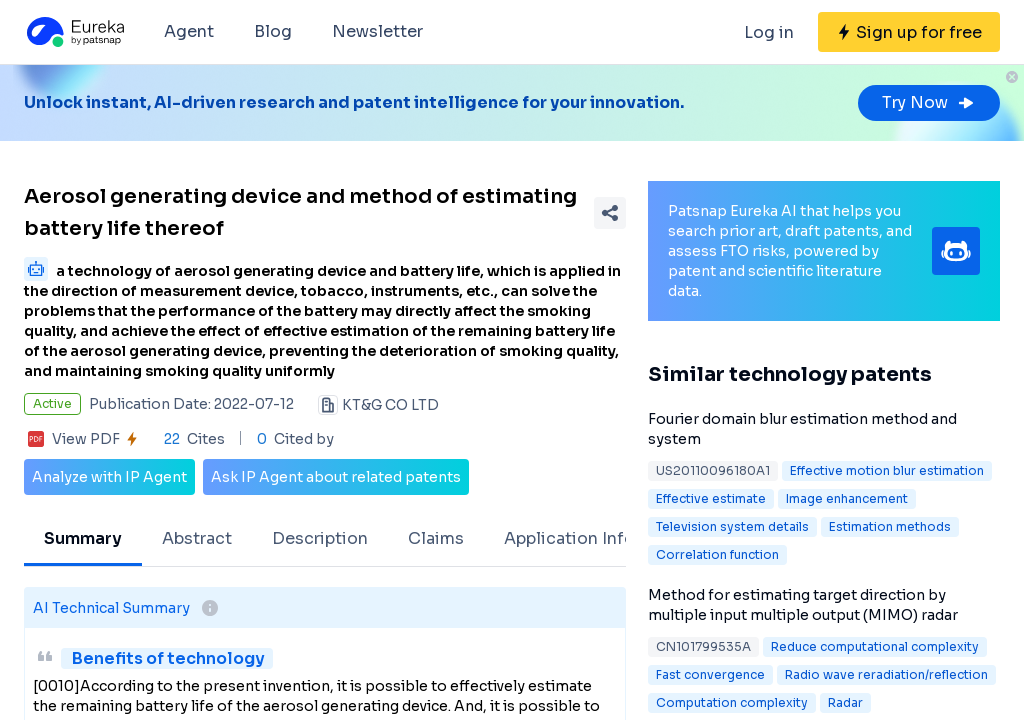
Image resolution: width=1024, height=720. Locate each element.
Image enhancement (847, 498)
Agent (189, 31)
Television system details (732, 526)
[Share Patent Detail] (610, 213)
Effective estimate (711, 498)
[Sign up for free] (909, 32)
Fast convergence (710, 674)
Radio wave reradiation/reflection (886, 674)
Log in (769, 32)
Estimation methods (890, 526)
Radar (845, 702)
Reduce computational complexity (875, 646)
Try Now (929, 102)
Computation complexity (732, 702)
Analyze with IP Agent (109, 477)
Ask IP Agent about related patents (336, 477)
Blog (273, 31)
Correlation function (717, 554)
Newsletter (377, 31)
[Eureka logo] (74, 32)
